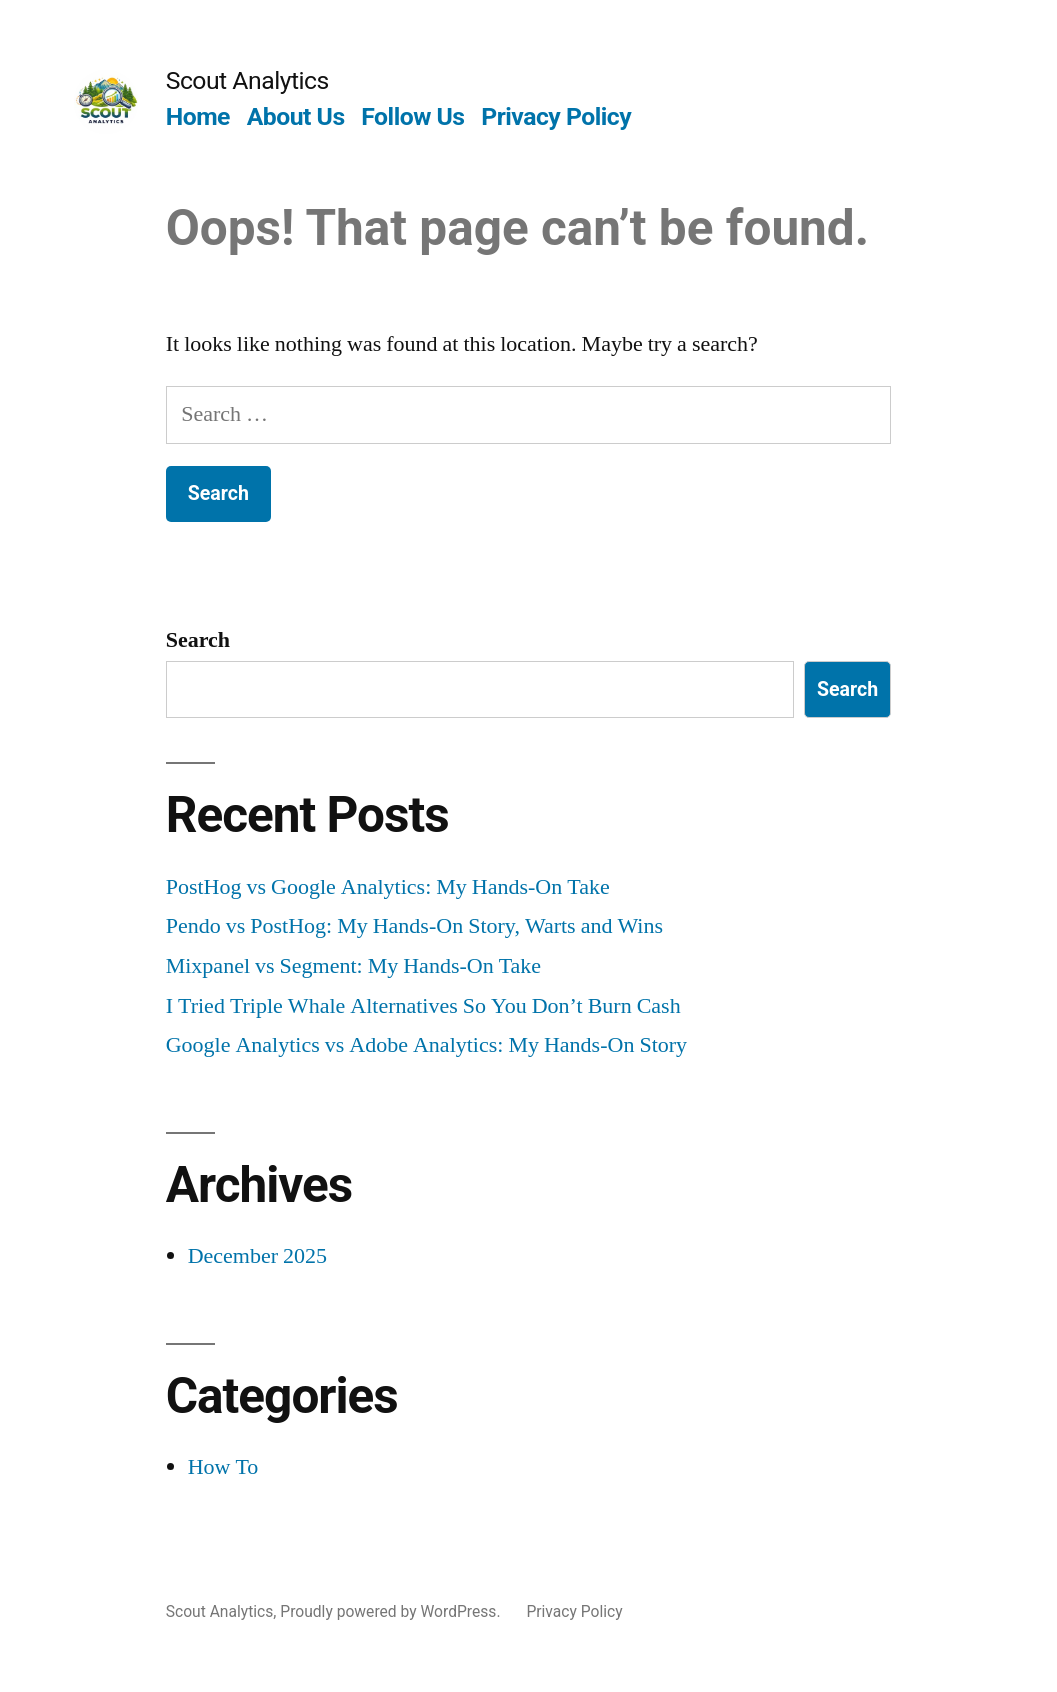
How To (223, 1467)
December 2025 (257, 1256)
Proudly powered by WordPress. (392, 1611)
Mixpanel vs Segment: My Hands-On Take (353, 966)
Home (198, 116)
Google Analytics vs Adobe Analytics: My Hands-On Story (426, 1045)
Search (198, 640)
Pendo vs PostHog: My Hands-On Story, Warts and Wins (414, 926)
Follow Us (412, 116)
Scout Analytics (247, 80)
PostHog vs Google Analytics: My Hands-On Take (388, 887)
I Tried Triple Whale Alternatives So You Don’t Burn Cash (423, 1006)
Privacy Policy (556, 116)
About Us (296, 116)
